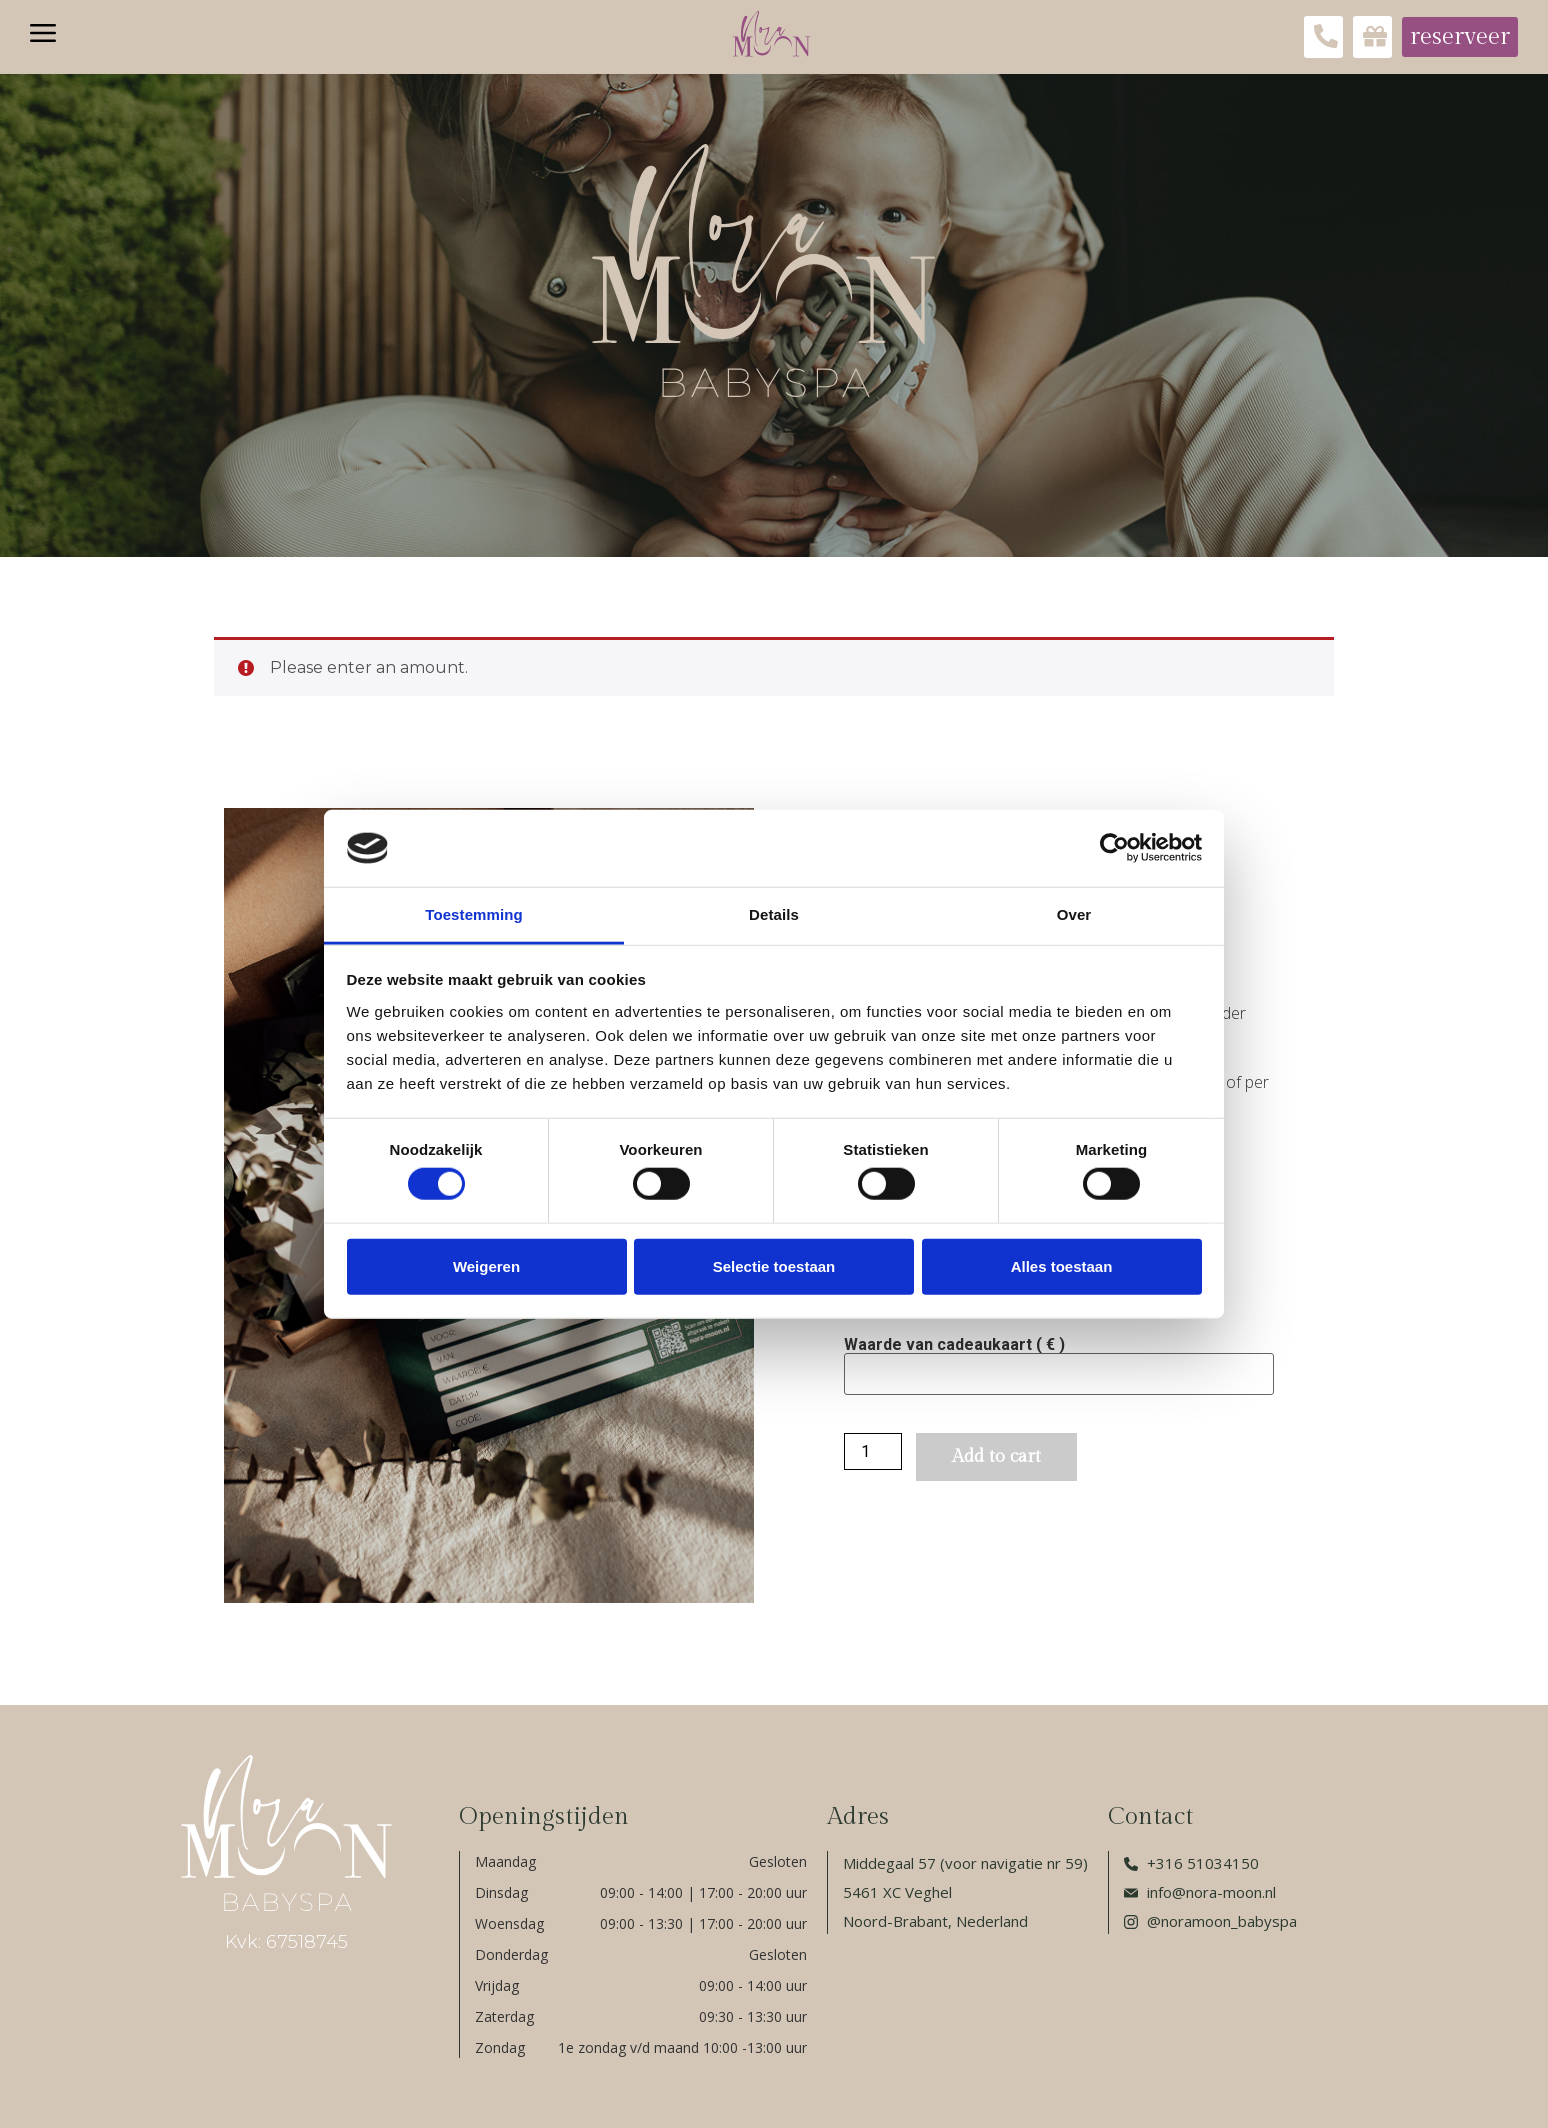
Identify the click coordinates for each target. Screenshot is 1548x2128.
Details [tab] (774, 914)
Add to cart (996, 1456)
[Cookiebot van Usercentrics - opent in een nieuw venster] (1114, 848)
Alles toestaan (1062, 1265)
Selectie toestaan (774, 1265)
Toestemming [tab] (474, 914)
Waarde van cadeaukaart (954, 1345)
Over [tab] (1074, 914)
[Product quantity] (873, 1451)
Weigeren (486, 1265)
